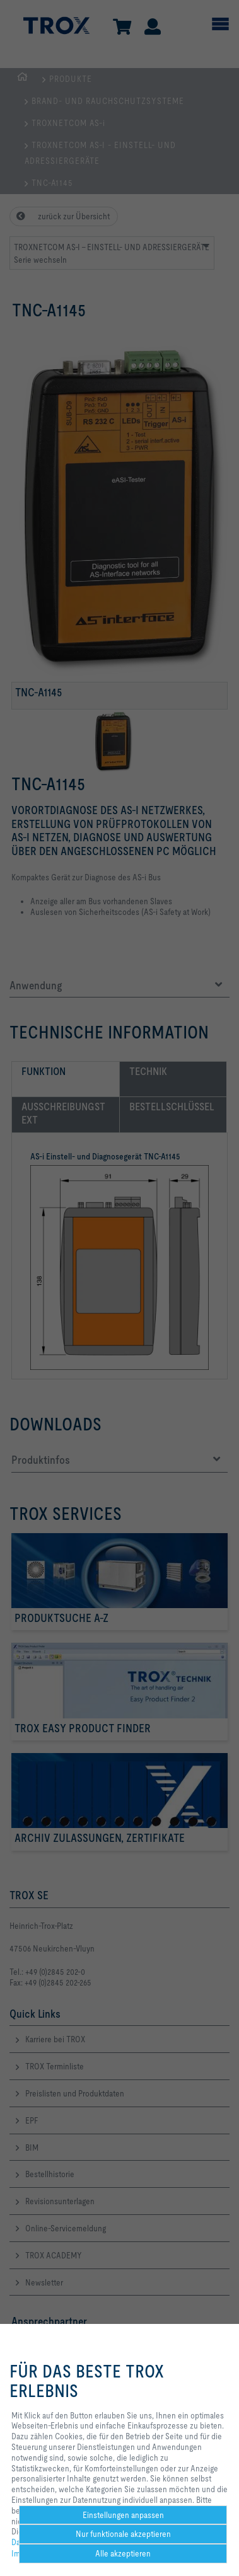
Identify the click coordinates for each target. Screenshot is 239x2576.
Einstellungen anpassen (123, 2515)
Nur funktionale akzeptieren (123, 2534)
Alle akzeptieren (123, 2553)
